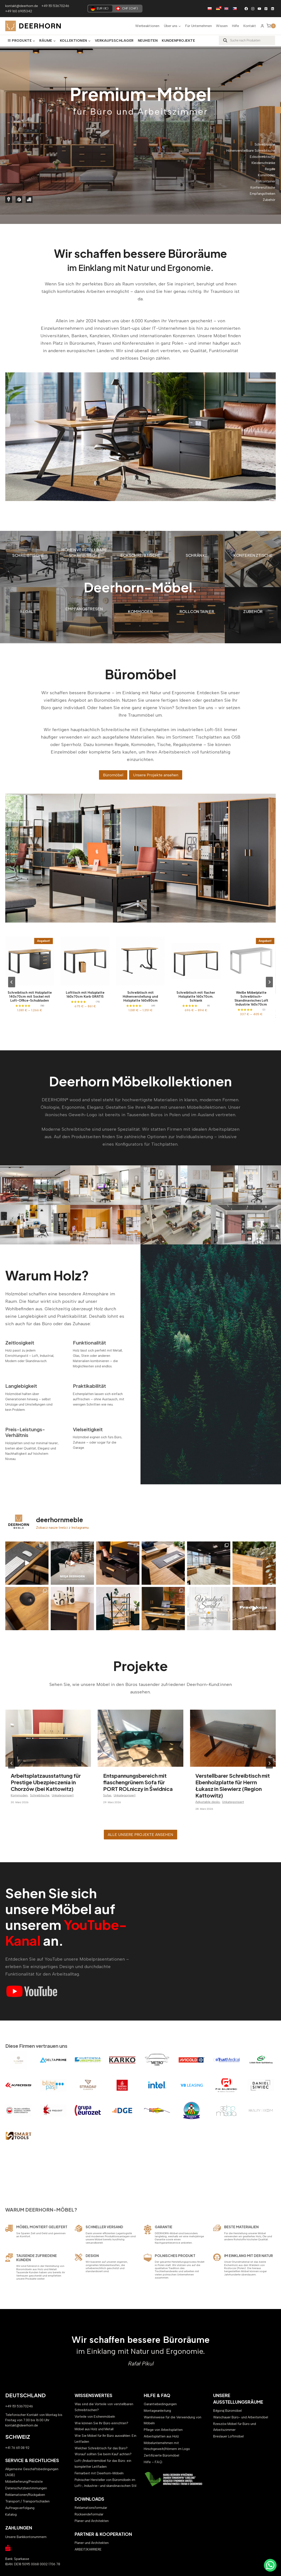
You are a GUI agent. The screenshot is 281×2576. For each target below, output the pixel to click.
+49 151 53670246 (55, 6)
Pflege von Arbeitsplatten (163, 2430)
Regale (270, 169)
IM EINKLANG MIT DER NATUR (248, 2255)
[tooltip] (8, 199)
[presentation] (48, 1738)
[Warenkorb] (271, 25)
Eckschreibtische (262, 157)
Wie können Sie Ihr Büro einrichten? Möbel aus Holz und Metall (101, 2426)
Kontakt (249, 26)
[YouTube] (259, 8)
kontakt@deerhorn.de (21, 6)
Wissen (222, 26)
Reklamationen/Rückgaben (25, 2495)
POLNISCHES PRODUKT (175, 2255)
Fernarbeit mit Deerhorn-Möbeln (99, 2473)
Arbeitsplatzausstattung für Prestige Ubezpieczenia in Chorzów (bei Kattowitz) (138, 1782)
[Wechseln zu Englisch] (226, 8)
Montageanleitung (157, 2411)
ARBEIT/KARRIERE (88, 2549)
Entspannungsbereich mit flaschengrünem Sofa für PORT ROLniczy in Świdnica (230, 1782)
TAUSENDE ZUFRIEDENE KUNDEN (36, 2257)
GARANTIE (163, 2226)
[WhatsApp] (270, 2565)
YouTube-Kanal (66, 1932)
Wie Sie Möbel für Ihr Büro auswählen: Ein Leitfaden (105, 2439)
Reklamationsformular (91, 2508)
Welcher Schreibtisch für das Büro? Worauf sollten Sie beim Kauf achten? (103, 2451)
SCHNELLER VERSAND (104, 2226)
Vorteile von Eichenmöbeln (95, 2417)
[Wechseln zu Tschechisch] (235, 8)
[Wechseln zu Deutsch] (218, 8)
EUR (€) (102, 8)
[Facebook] (246, 8)
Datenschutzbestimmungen (26, 2488)
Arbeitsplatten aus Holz (161, 2436)
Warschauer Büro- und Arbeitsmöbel (240, 2417)
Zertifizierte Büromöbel (161, 2455)
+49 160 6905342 (18, 11)
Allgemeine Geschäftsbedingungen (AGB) (31, 2472)
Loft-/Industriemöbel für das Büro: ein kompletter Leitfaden (103, 2464)
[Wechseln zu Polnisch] (209, 8)
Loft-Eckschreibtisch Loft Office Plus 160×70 (29, 995)
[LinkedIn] (272, 8)
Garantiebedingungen (160, 2404)
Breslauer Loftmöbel (228, 2436)
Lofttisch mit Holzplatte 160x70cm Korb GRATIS (140, 995)
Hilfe (235, 26)
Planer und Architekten (92, 2521)
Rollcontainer (265, 181)
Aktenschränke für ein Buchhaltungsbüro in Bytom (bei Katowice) (45, 1782)
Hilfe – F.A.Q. (153, 2462)
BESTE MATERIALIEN (241, 2226)
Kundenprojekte (178, 40)
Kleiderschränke (263, 163)
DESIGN (92, 2255)
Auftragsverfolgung (19, 2508)
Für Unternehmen (198, 26)
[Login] (262, 26)
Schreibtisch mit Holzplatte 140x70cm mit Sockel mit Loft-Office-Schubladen (85, 996)
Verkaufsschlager (114, 40)
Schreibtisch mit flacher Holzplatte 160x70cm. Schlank (251, 996)
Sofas (199, 1795)
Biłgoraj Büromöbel (227, 2411)
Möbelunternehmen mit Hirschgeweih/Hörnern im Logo (167, 2446)
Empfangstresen (84, 608)
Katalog (11, 2515)
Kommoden (266, 175)
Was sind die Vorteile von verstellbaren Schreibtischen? (104, 2407)
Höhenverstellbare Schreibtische (250, 151)
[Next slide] (269, 982)
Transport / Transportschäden (27, 2501)
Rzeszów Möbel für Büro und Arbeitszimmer (234, 2427)
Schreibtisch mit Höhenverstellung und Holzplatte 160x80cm (196, 996)
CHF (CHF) (130, 8)
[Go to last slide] (11, 982)
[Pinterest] (266, 8)
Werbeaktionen (147, 26)
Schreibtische (265, 144)
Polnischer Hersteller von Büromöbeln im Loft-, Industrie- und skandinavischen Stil (105, 2483)
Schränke (197, 555)
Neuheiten (148, 40)
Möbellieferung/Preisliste (24, 2482)
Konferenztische (262, 187)
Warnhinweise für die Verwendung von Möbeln (172, 2420)
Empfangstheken (262, 194)
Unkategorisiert (63, 1795)
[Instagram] (252, 8)
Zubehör (269, 200)
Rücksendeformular (89, 2514)
